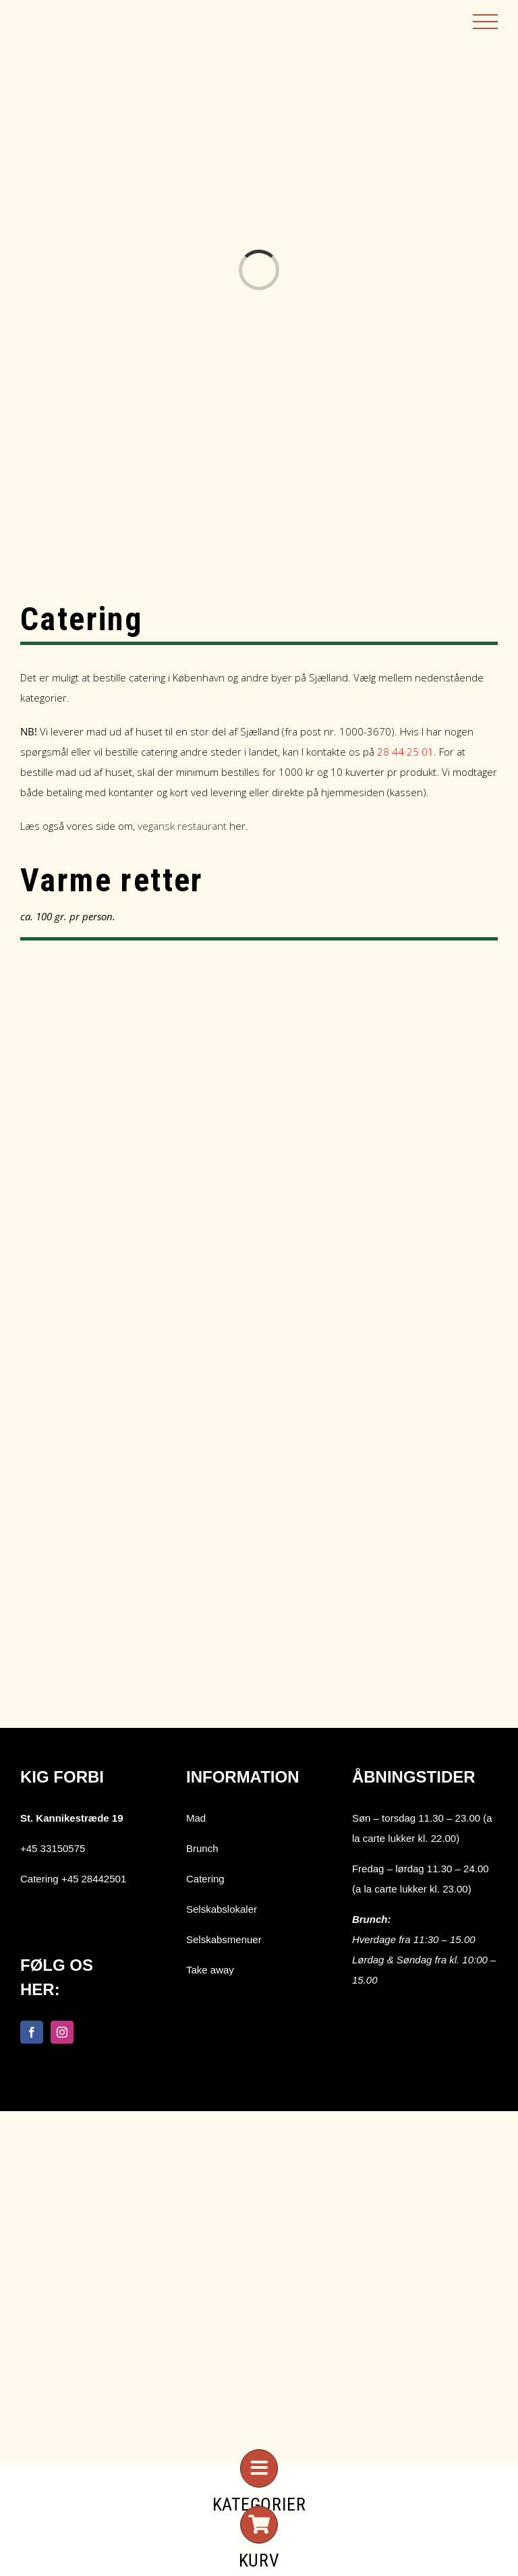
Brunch (202, 1848)
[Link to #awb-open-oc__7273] (259, 2468)
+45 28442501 (93, 1878)
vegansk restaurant (182, 826)
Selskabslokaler (221, 1909)
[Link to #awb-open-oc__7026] (259, 2525)
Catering (205, 1878)
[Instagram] (62, 2032)
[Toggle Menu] (485, 22)
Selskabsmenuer (224, 1939)
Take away (210, 1970)
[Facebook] (31, 2032)
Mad (196, 1818)
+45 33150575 (52, 1848)
